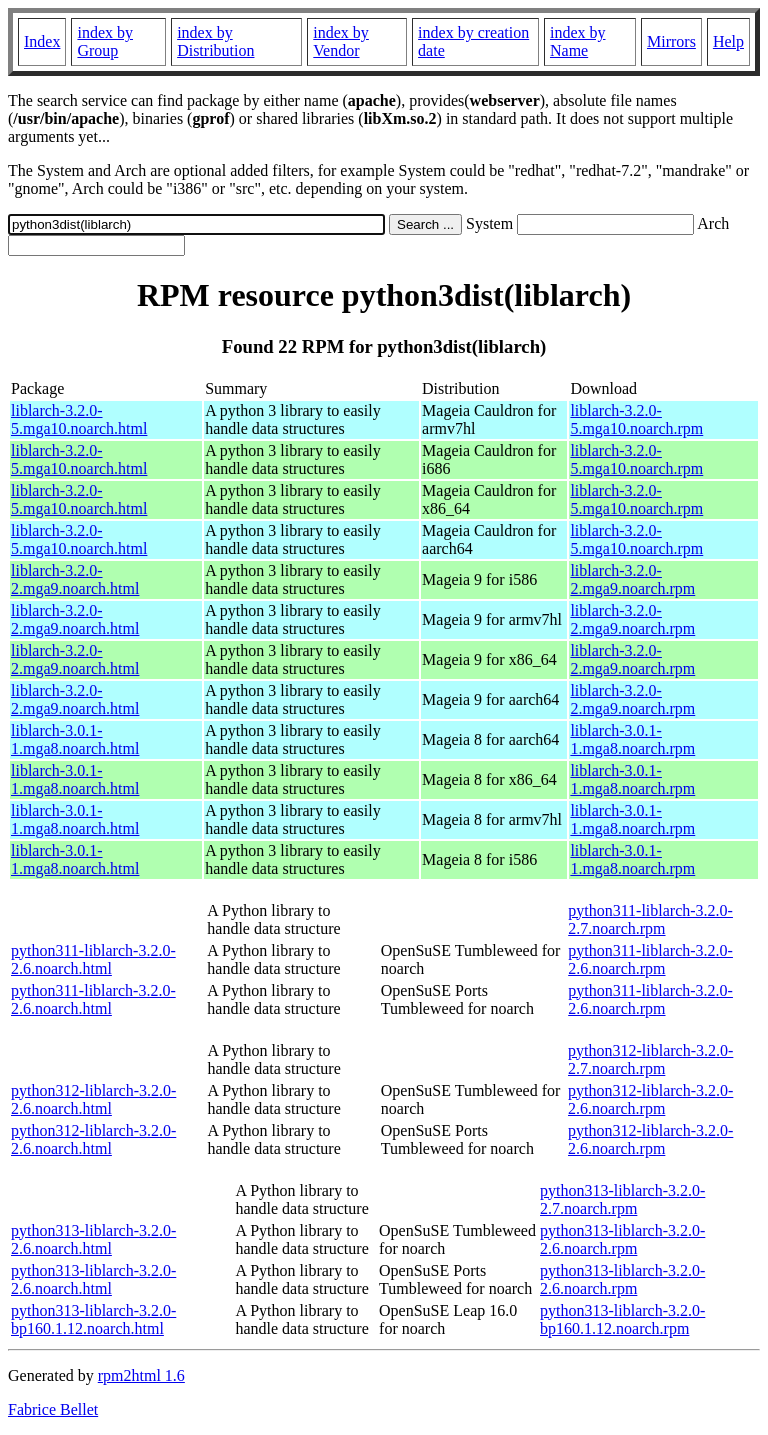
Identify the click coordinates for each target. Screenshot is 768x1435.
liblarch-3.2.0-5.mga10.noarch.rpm (636, 419)
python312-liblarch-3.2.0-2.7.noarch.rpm (650, 1059)
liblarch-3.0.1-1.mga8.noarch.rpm (632, 739)
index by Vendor (341, 41)
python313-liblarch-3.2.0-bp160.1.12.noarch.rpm (622, 1319)
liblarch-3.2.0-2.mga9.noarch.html (75, 579)
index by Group (105, 41)
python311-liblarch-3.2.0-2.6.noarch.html (93, 959)
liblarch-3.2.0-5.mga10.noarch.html (79, 419)
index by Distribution (215, 41)
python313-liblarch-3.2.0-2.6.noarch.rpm (622, 1239)
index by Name (578, 41)
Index (42, 41)
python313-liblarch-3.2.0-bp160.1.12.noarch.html (93, 1319)
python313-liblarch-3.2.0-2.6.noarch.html (93, 1239)
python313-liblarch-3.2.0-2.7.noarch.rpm (622, 1199)
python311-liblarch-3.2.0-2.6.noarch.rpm (650, 959)
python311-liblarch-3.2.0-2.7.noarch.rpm (650, 919)
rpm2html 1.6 (141, 1375)
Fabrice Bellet (53, 1409)
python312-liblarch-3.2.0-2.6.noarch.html (93, 1099)
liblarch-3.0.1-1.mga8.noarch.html (75, 739)
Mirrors (671, 41)
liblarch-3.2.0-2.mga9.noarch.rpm (632, 579)
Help (728, 41)
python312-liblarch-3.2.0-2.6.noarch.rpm (650, 1099)
